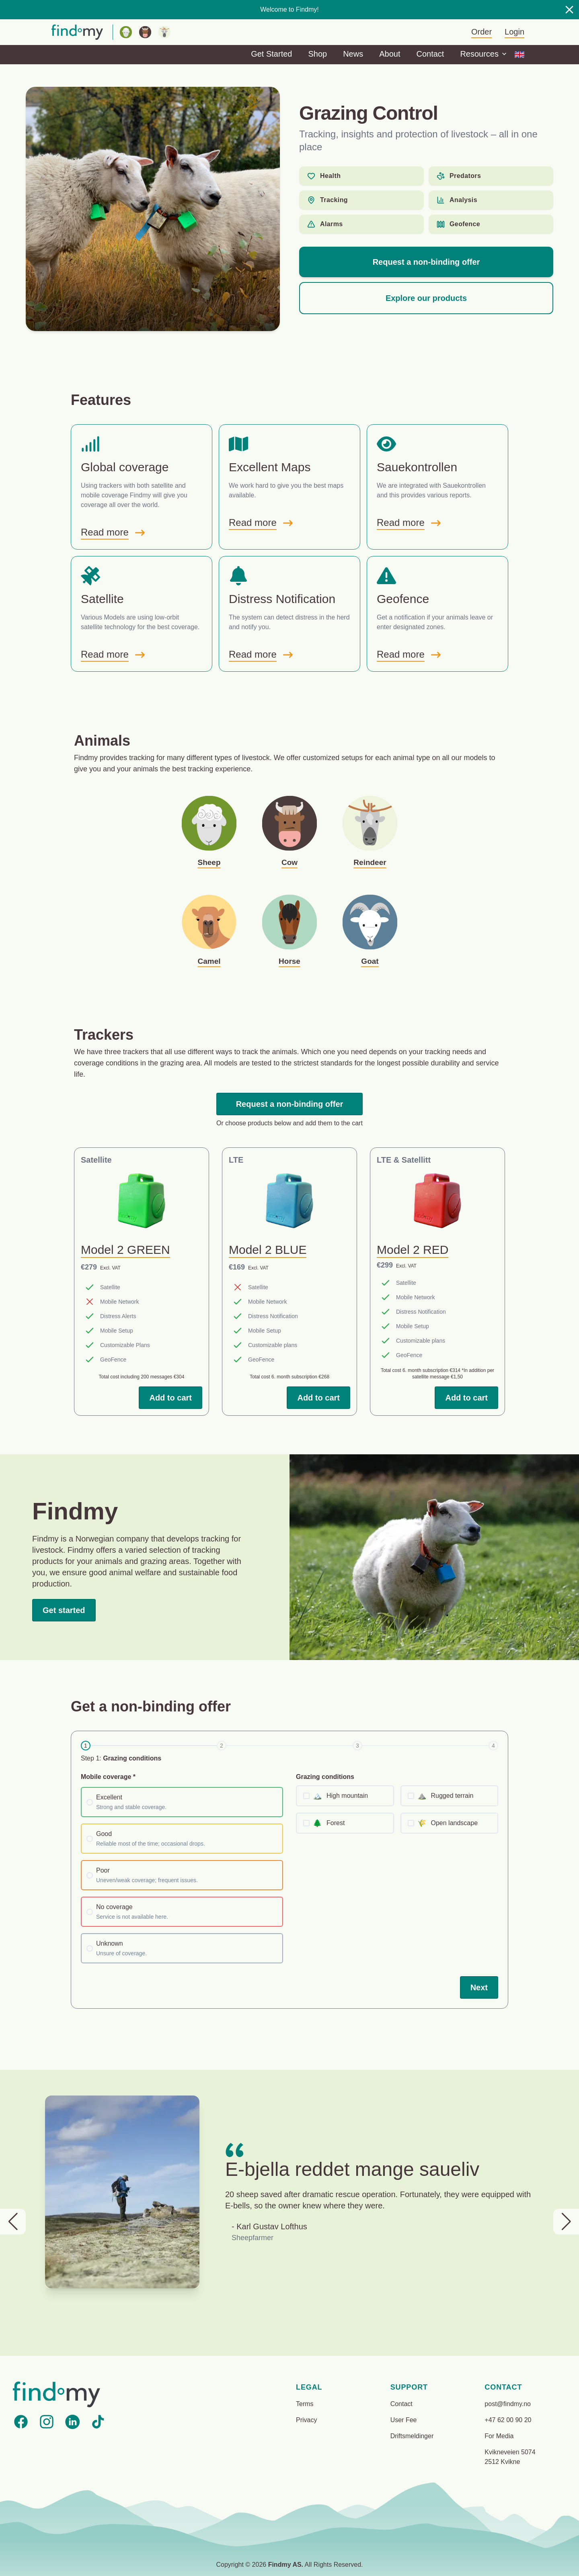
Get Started (271, 53)
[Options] (519, 55)
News (353, 53)
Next (479, 1987)
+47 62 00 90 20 (508, 2420)
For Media (499, 2436)
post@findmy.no (508, 2403)
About (389, 53)
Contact (430, 53)
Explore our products (426, 298)
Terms (305, 2403)
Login (514, 31)
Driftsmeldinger (412, 2436)
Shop (317, 53)
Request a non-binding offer (426, 262)
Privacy (306, 2420)
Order (481, 31)
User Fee (403, 2420)
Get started (64, 1610)
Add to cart (170, 1397)
